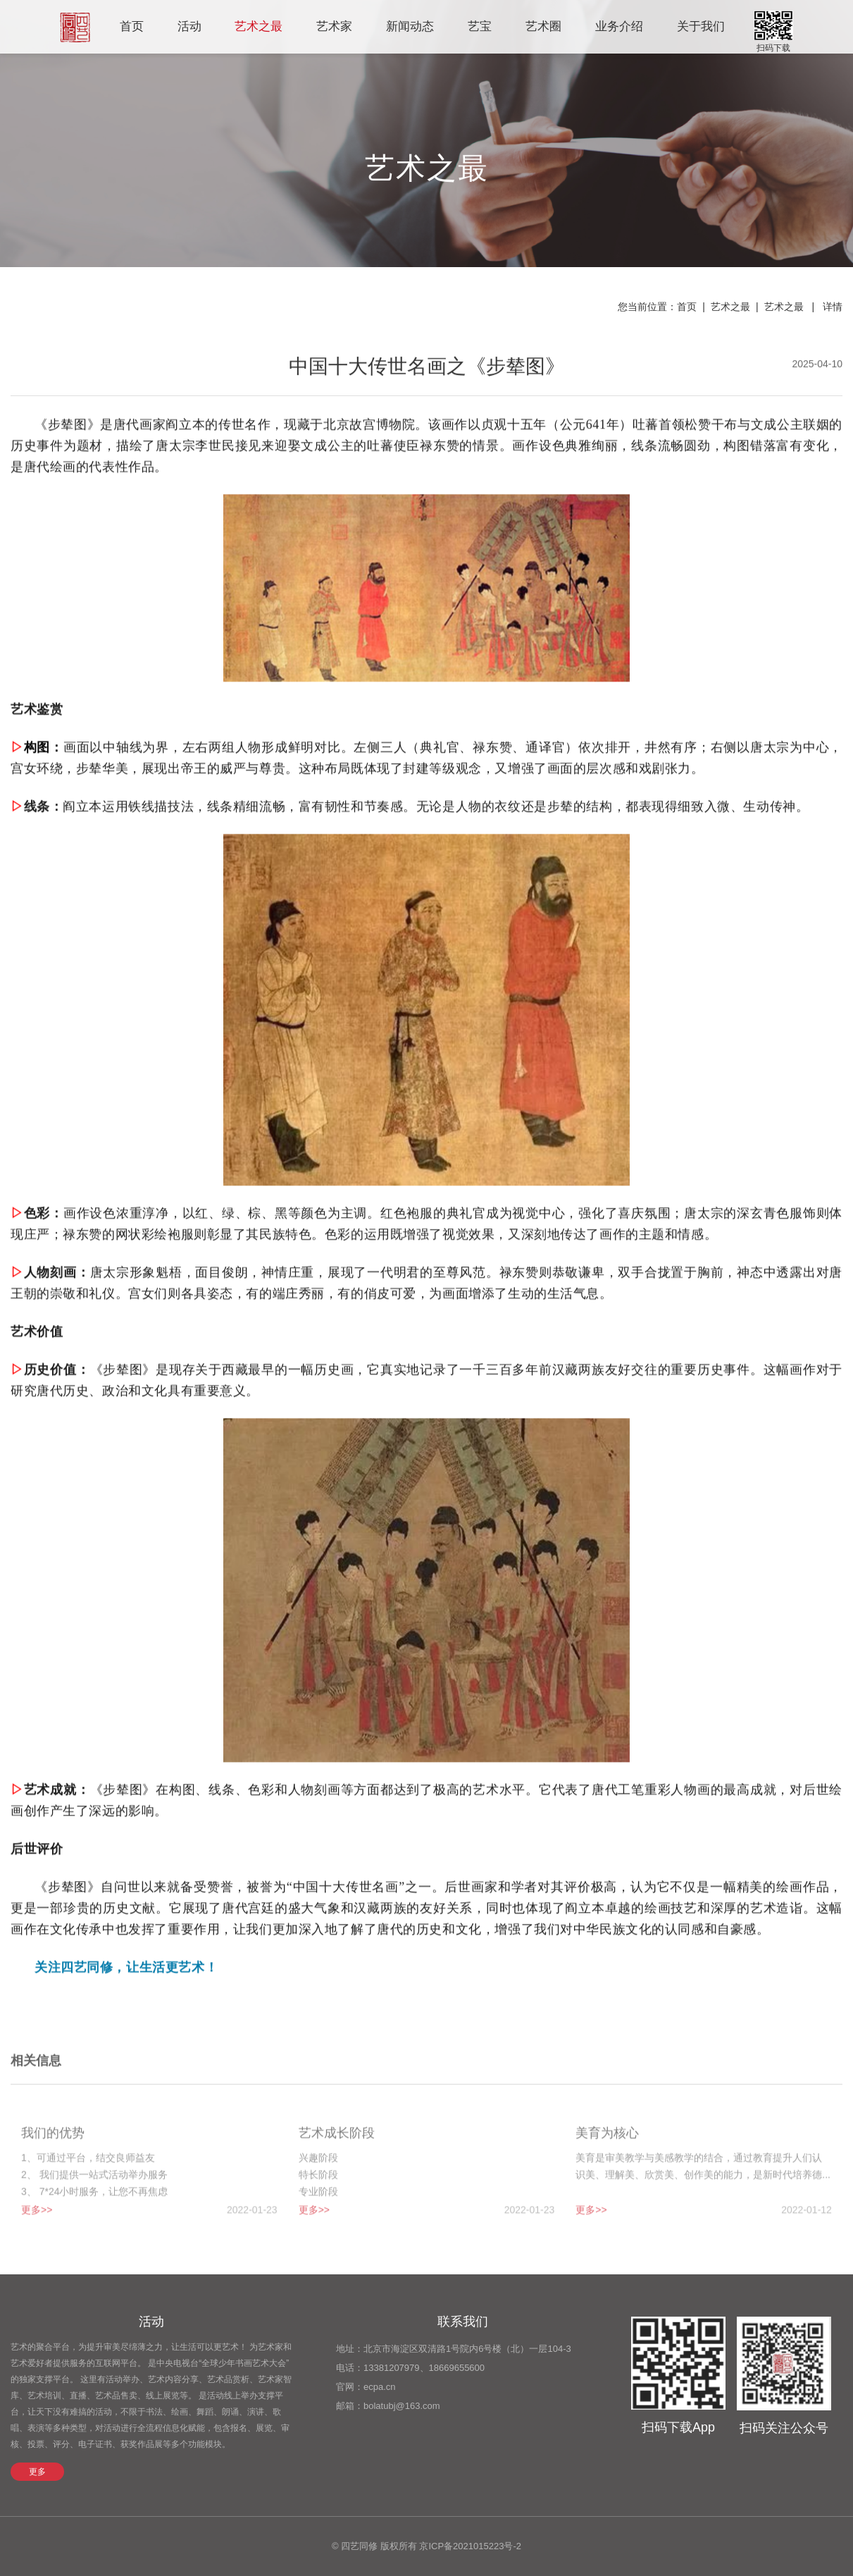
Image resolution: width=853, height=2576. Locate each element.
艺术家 (334, 26)
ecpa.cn (379, 2386)
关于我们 (701, 26)
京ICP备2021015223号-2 (470, 2546)
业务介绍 (619, 26)
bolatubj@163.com (401, 2406)
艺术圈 (543, 26)
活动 (189, 26)
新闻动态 (410, 26)
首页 (132, 26)
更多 (37, 2472)
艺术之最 (258, 26)
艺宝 (480, 26)
